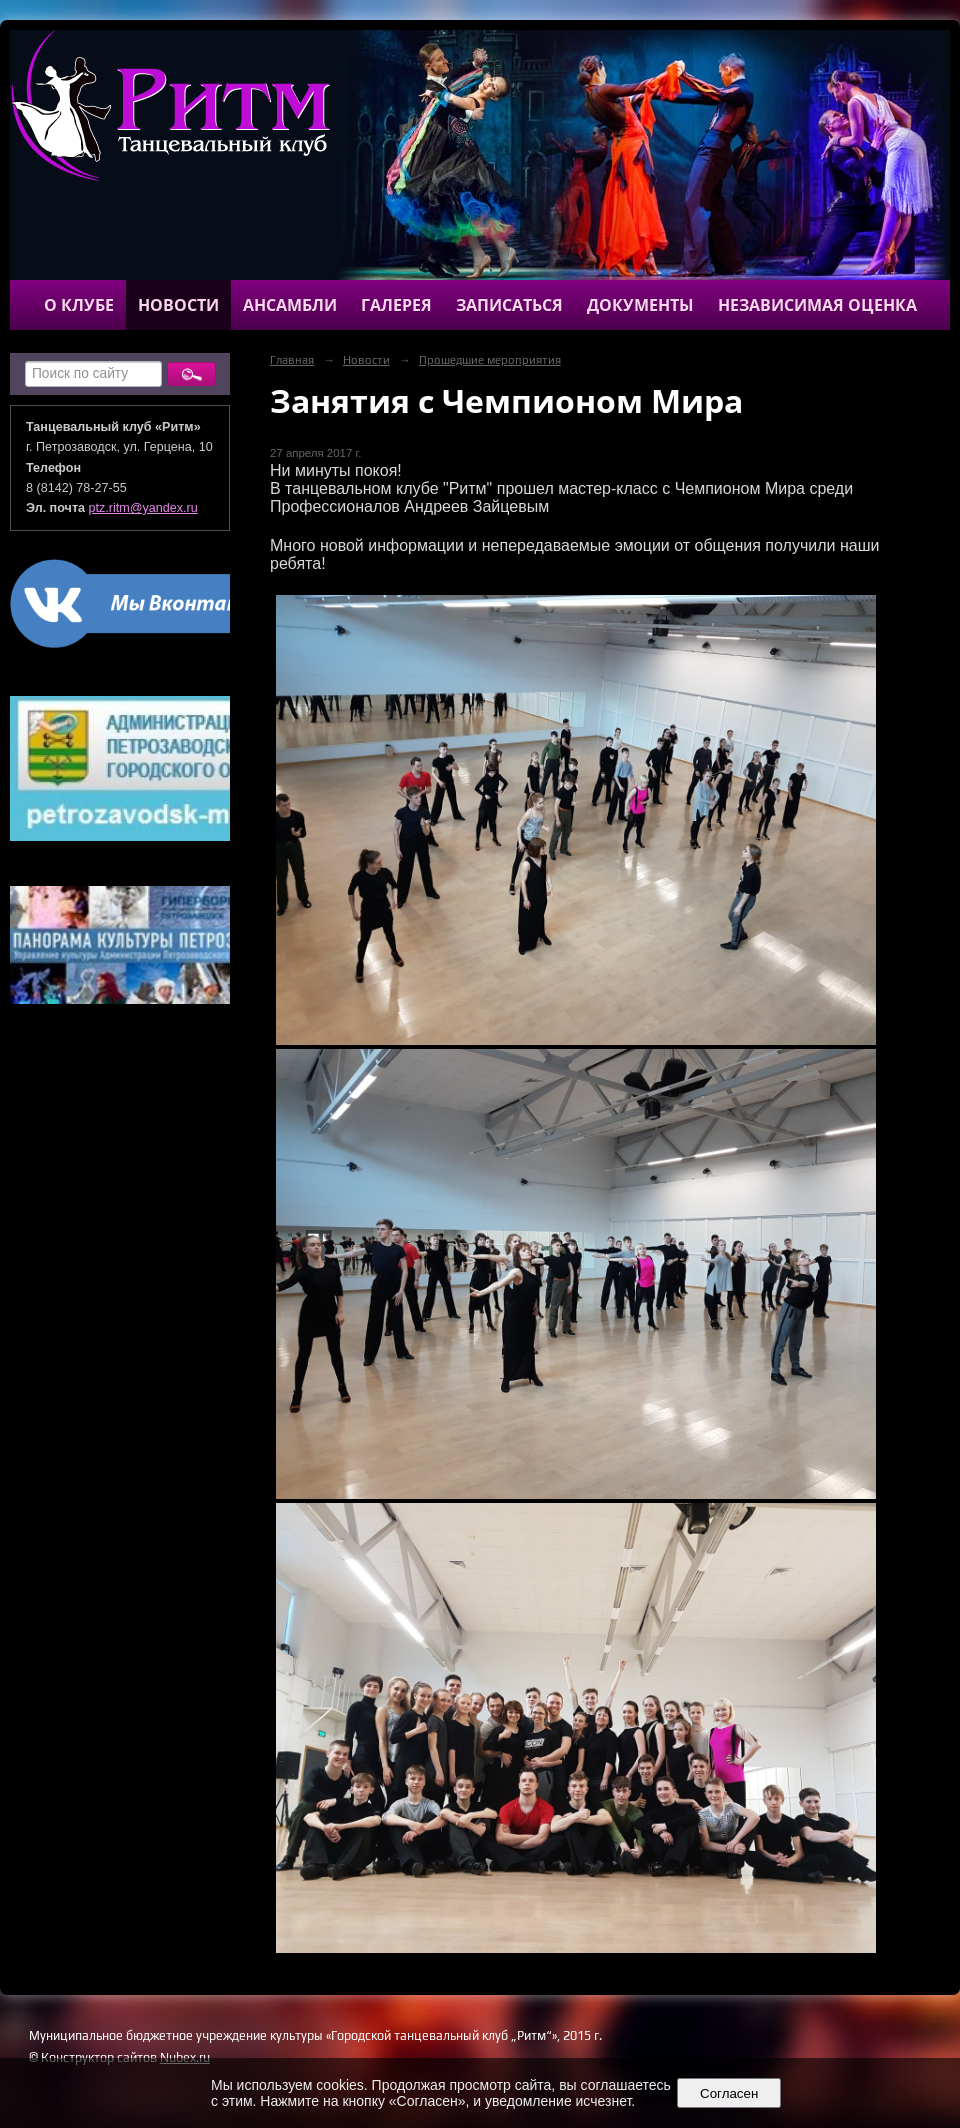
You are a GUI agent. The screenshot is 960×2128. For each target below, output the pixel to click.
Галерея (396, 305)
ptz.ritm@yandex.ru (143, 508)
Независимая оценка (817, 305)
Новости (178, 305)
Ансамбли (290, 305)
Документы (640, 305)
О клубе (79, 305)
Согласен (729, 2093)
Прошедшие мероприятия (490, 360)
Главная (292, 360)
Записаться (509, 305)
